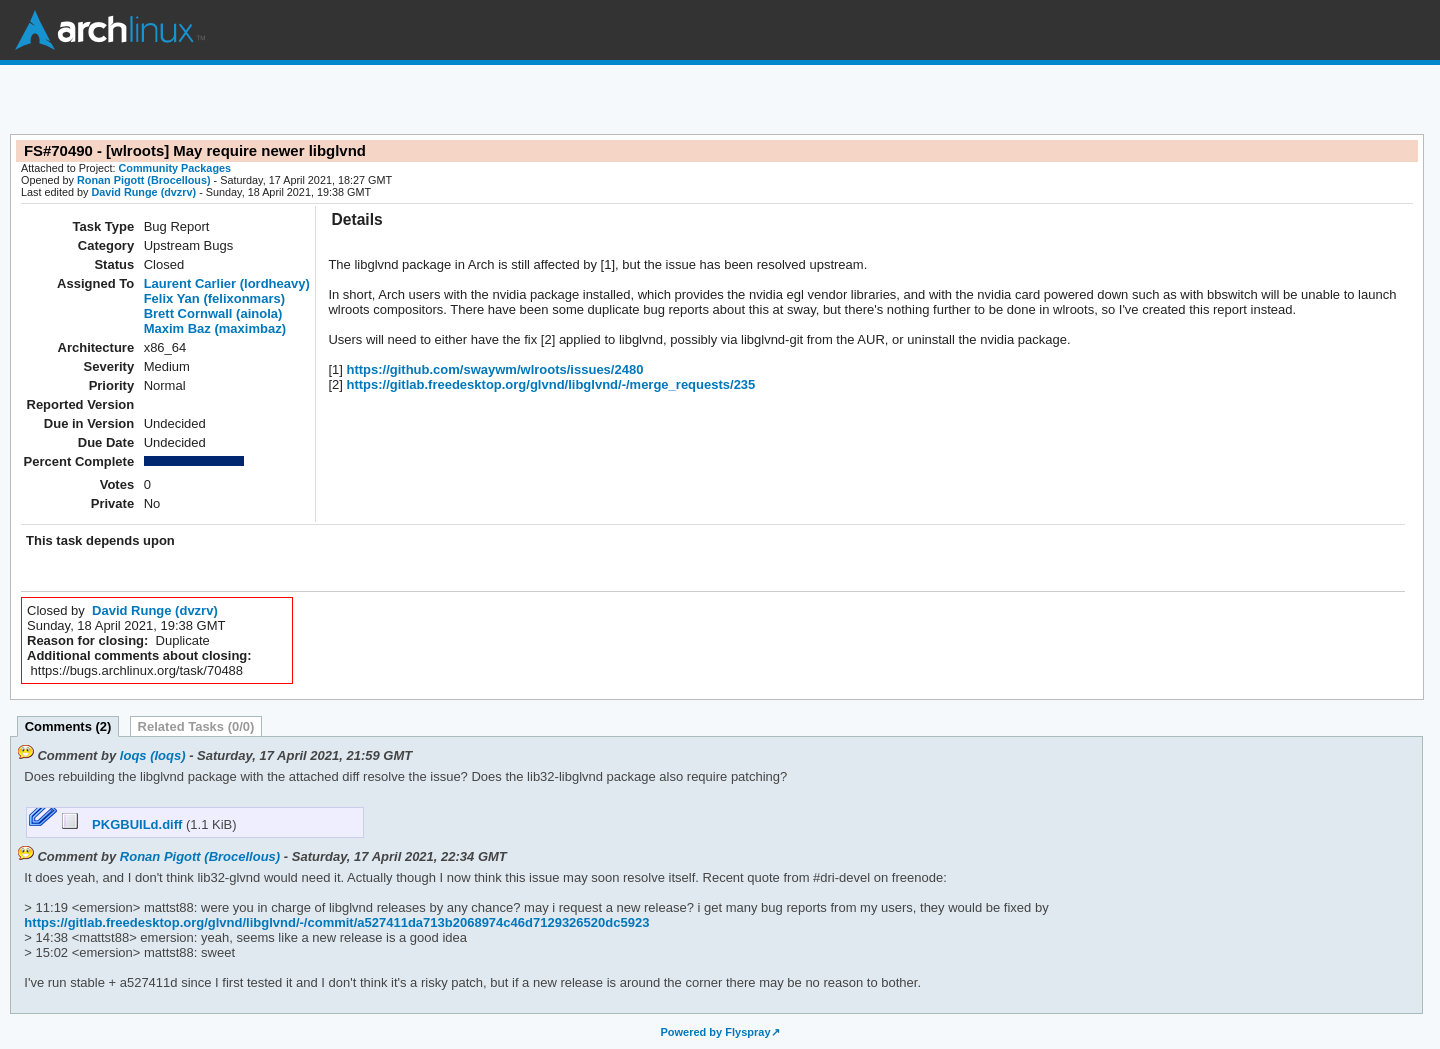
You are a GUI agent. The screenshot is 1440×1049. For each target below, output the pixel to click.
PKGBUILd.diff (124, 824)
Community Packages (175, 168)
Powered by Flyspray (715, 1032)
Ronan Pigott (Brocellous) (144, 180)
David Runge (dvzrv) (143, 192)
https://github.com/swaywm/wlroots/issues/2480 (493, 369)
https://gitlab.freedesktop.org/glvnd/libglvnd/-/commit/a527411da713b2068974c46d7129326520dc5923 (336, 922)
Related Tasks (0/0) (196, 726)
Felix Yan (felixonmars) (214, 298)
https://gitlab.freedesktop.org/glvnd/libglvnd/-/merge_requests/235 (549, 384)
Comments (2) (68, 726)
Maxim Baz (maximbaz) (215, 328)
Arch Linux (110, 30)
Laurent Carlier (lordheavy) (227, 283)
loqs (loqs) (153, 755)
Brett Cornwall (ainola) (213, 313)
